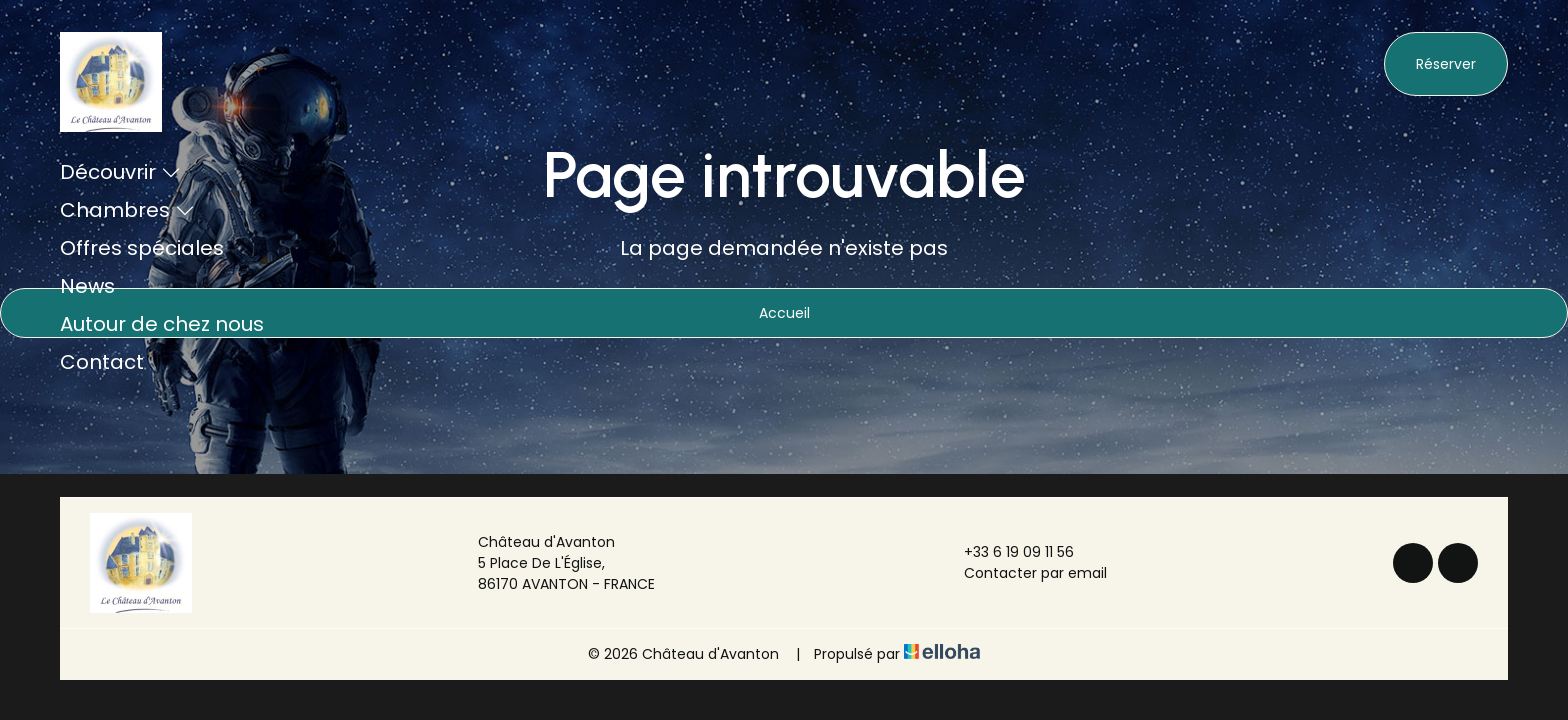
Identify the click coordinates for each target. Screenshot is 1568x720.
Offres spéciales (142, 248)
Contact (102, 362)
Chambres (127, 210)
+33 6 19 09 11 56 (1007, 552)
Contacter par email (1024, 573)
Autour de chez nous (162, 324)
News (87, 286)
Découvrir (120, 172)
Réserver (1446, 64)
